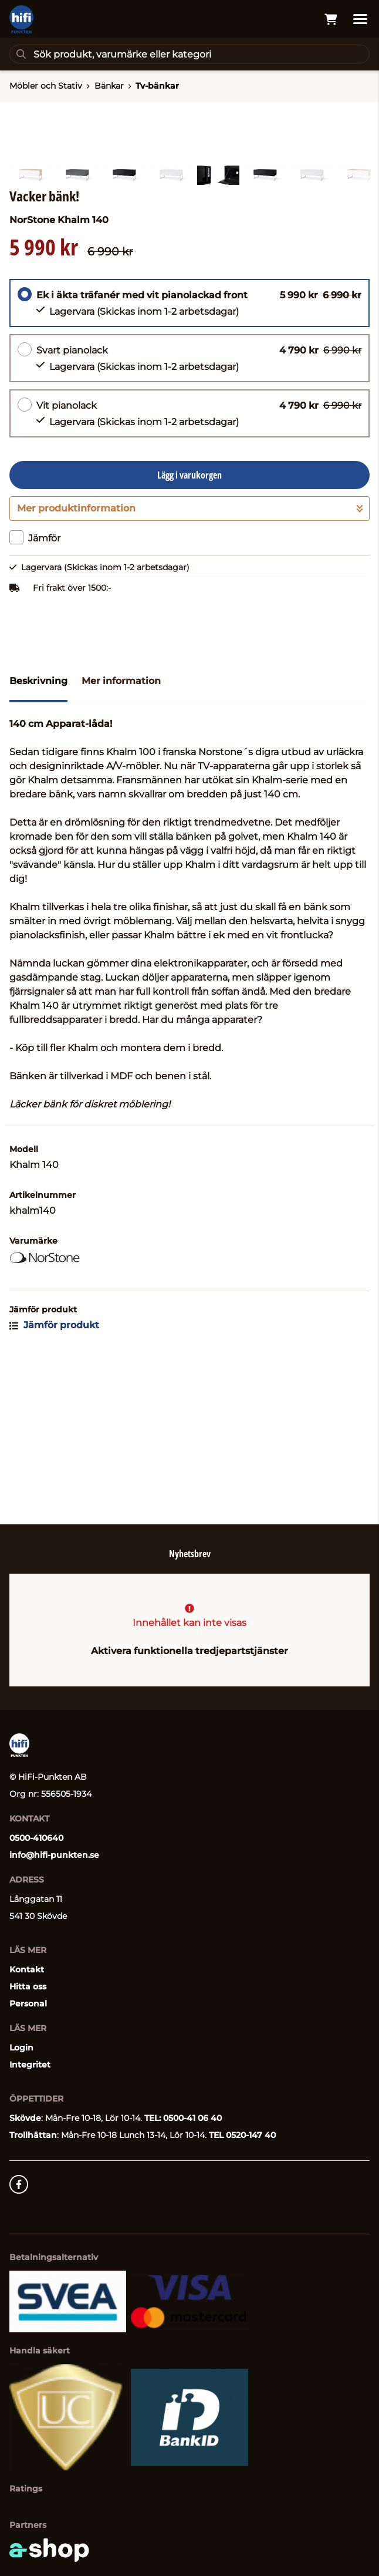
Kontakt (26, 1969)
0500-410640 (36, 1838)
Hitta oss (27, 1986)
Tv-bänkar (157, 85)
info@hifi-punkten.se (54, 1855)
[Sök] (189, 54)
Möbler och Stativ (45, 85)
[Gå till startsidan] (21, 19)
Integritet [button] (29, 2064)
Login (21, 2047)
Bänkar (109, 85)
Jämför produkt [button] (54, 1474)
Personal (28, 2003)
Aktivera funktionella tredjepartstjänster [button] (189, 1650)
